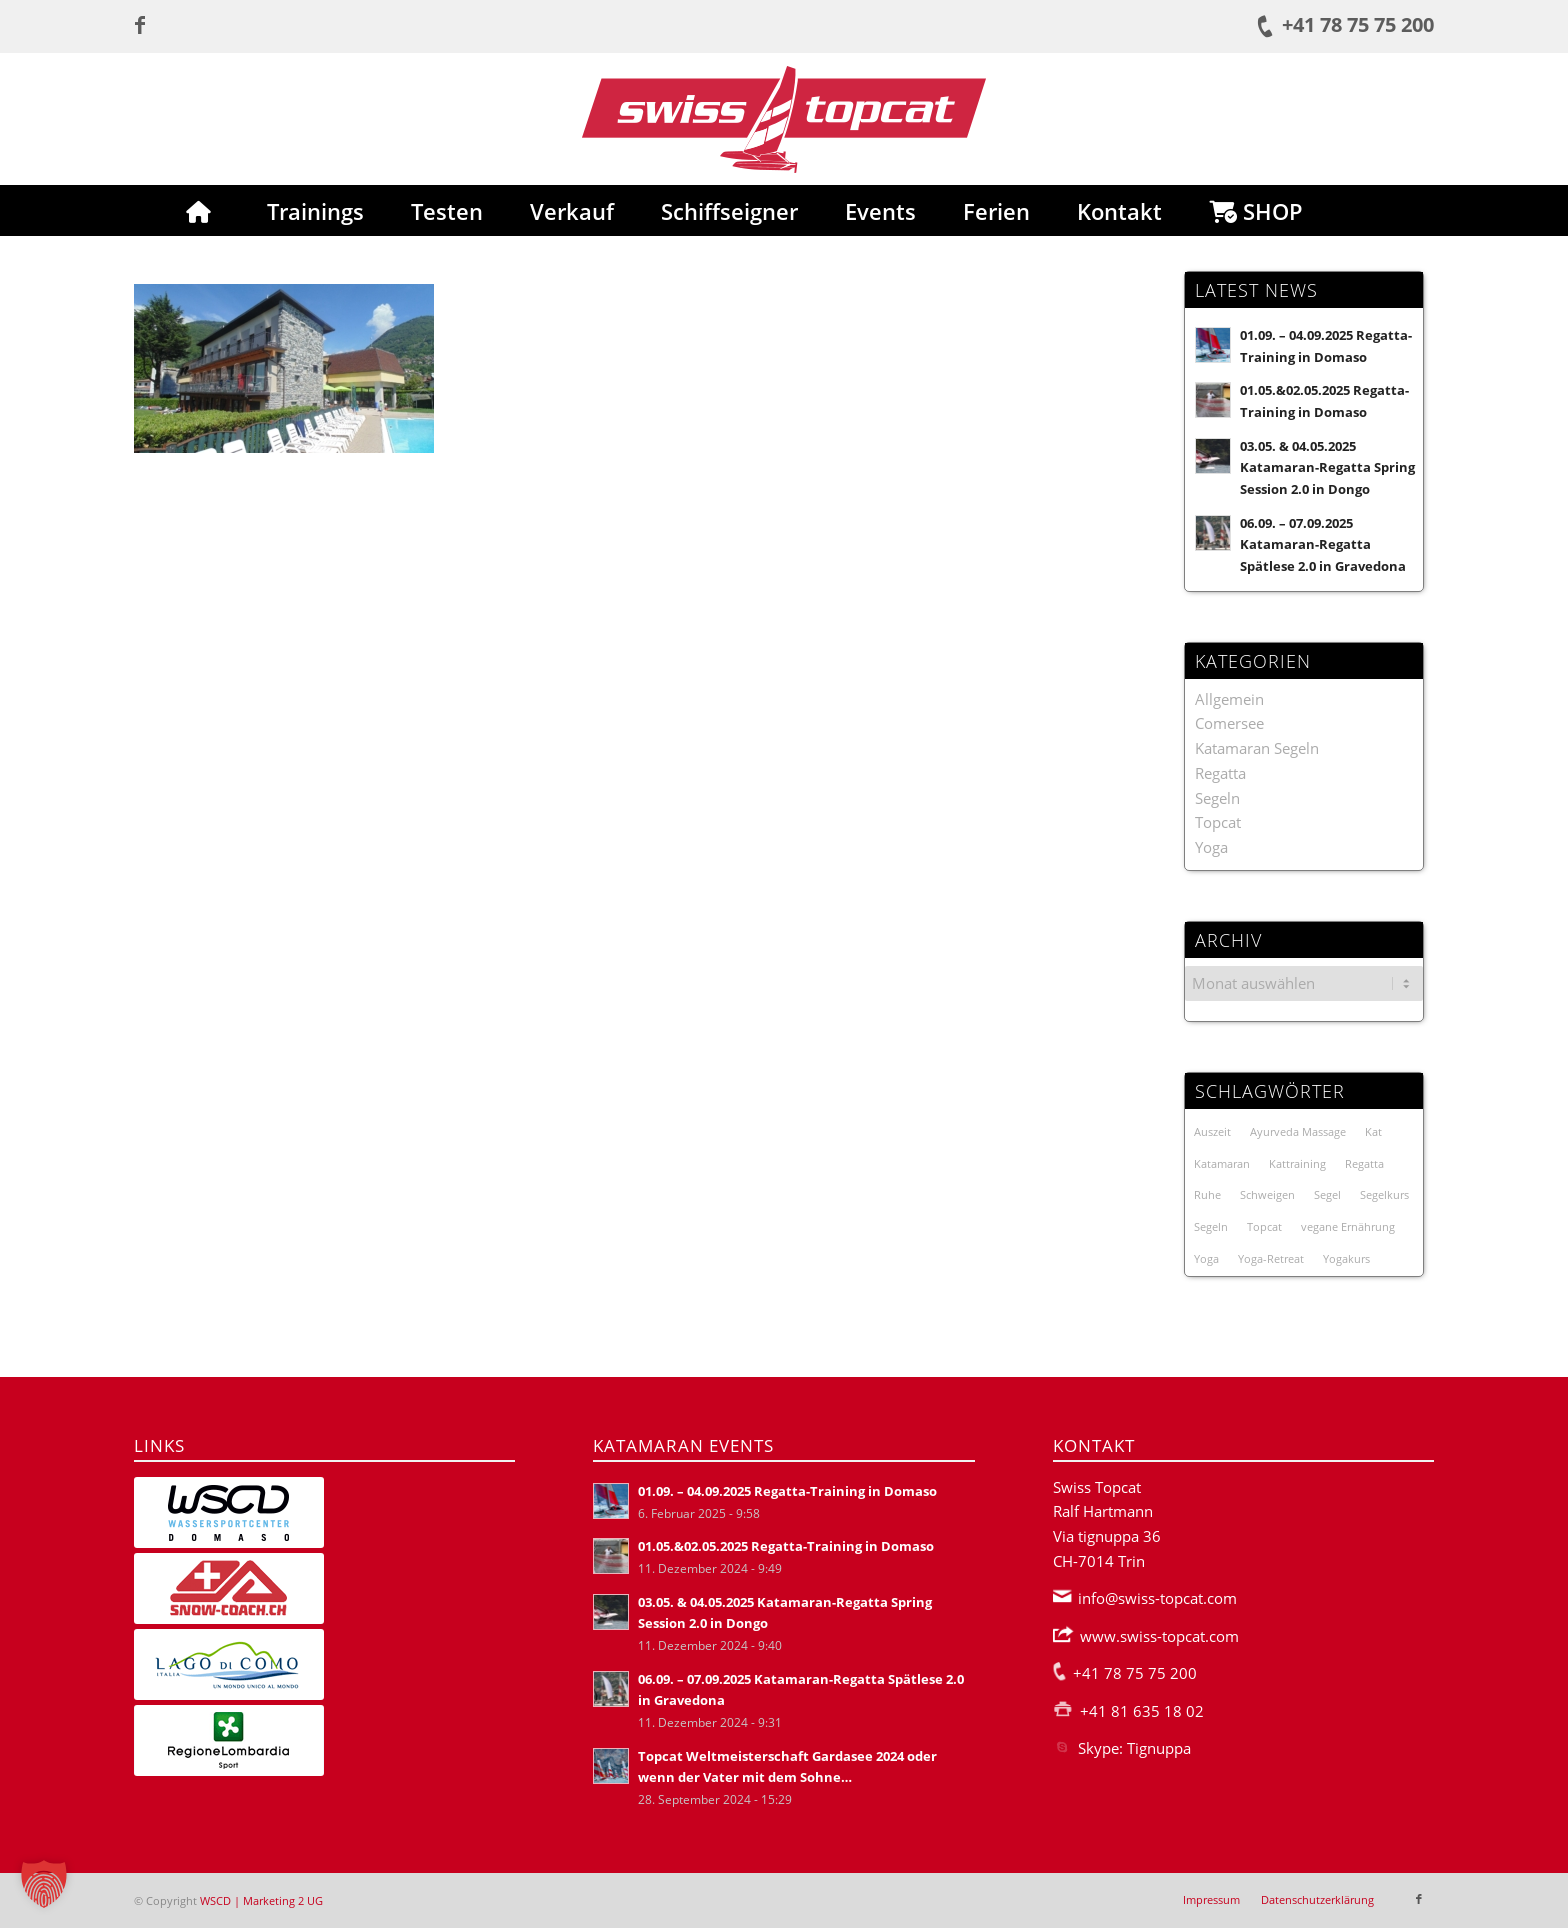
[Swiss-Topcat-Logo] (784, 119)
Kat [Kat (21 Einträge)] (1373, 1131)
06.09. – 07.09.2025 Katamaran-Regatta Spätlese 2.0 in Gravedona (1323, 544)
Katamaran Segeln (1257, 748)
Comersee (1229, 723)
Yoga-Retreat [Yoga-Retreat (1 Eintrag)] (1271, 1258)
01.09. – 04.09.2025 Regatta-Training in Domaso (787, 1491)
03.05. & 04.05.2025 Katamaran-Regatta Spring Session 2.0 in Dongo (1327, 467)
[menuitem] (198, 211)
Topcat (1218, 822)
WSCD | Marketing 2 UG (261, 1900)
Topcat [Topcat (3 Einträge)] (1264, 1226)
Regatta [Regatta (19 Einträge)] (1364, 1163)
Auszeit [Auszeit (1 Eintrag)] (1212, 1131)
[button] (44, 1884)
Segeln (1217, 798)
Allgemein (1229, 699)
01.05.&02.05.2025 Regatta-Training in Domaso (786, 1546)
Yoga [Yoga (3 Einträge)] (1206, 1258)
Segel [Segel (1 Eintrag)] (1327, 1194)
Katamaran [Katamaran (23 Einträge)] (1222, 1163)
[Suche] (1370, 211)
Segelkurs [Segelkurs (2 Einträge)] (1384, 1194)
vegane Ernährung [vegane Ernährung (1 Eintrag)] (1348, 1226)
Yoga (1211, 847)
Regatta (1220, 773)
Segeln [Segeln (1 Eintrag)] (1211, 1226)
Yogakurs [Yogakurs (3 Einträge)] (1346, 1258)
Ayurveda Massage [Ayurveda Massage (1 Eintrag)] (1298, 1131)
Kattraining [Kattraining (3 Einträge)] (1297, 1163)
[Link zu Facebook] (140, 25)
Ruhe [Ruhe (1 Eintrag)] (1207, 1194)
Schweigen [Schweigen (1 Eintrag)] (1267, 1194)
